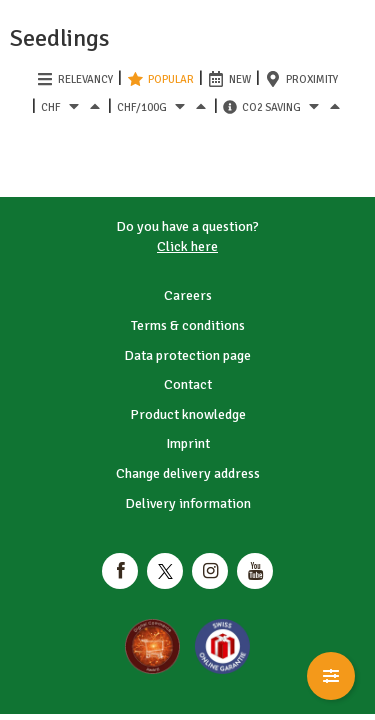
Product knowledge (188, 414)
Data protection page (187, 355)
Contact (188, 384)
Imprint (188, 443)
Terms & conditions (188, 325)
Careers (188, 295)
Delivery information (188, 503)
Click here (187, 246)
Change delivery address (188, 473)
